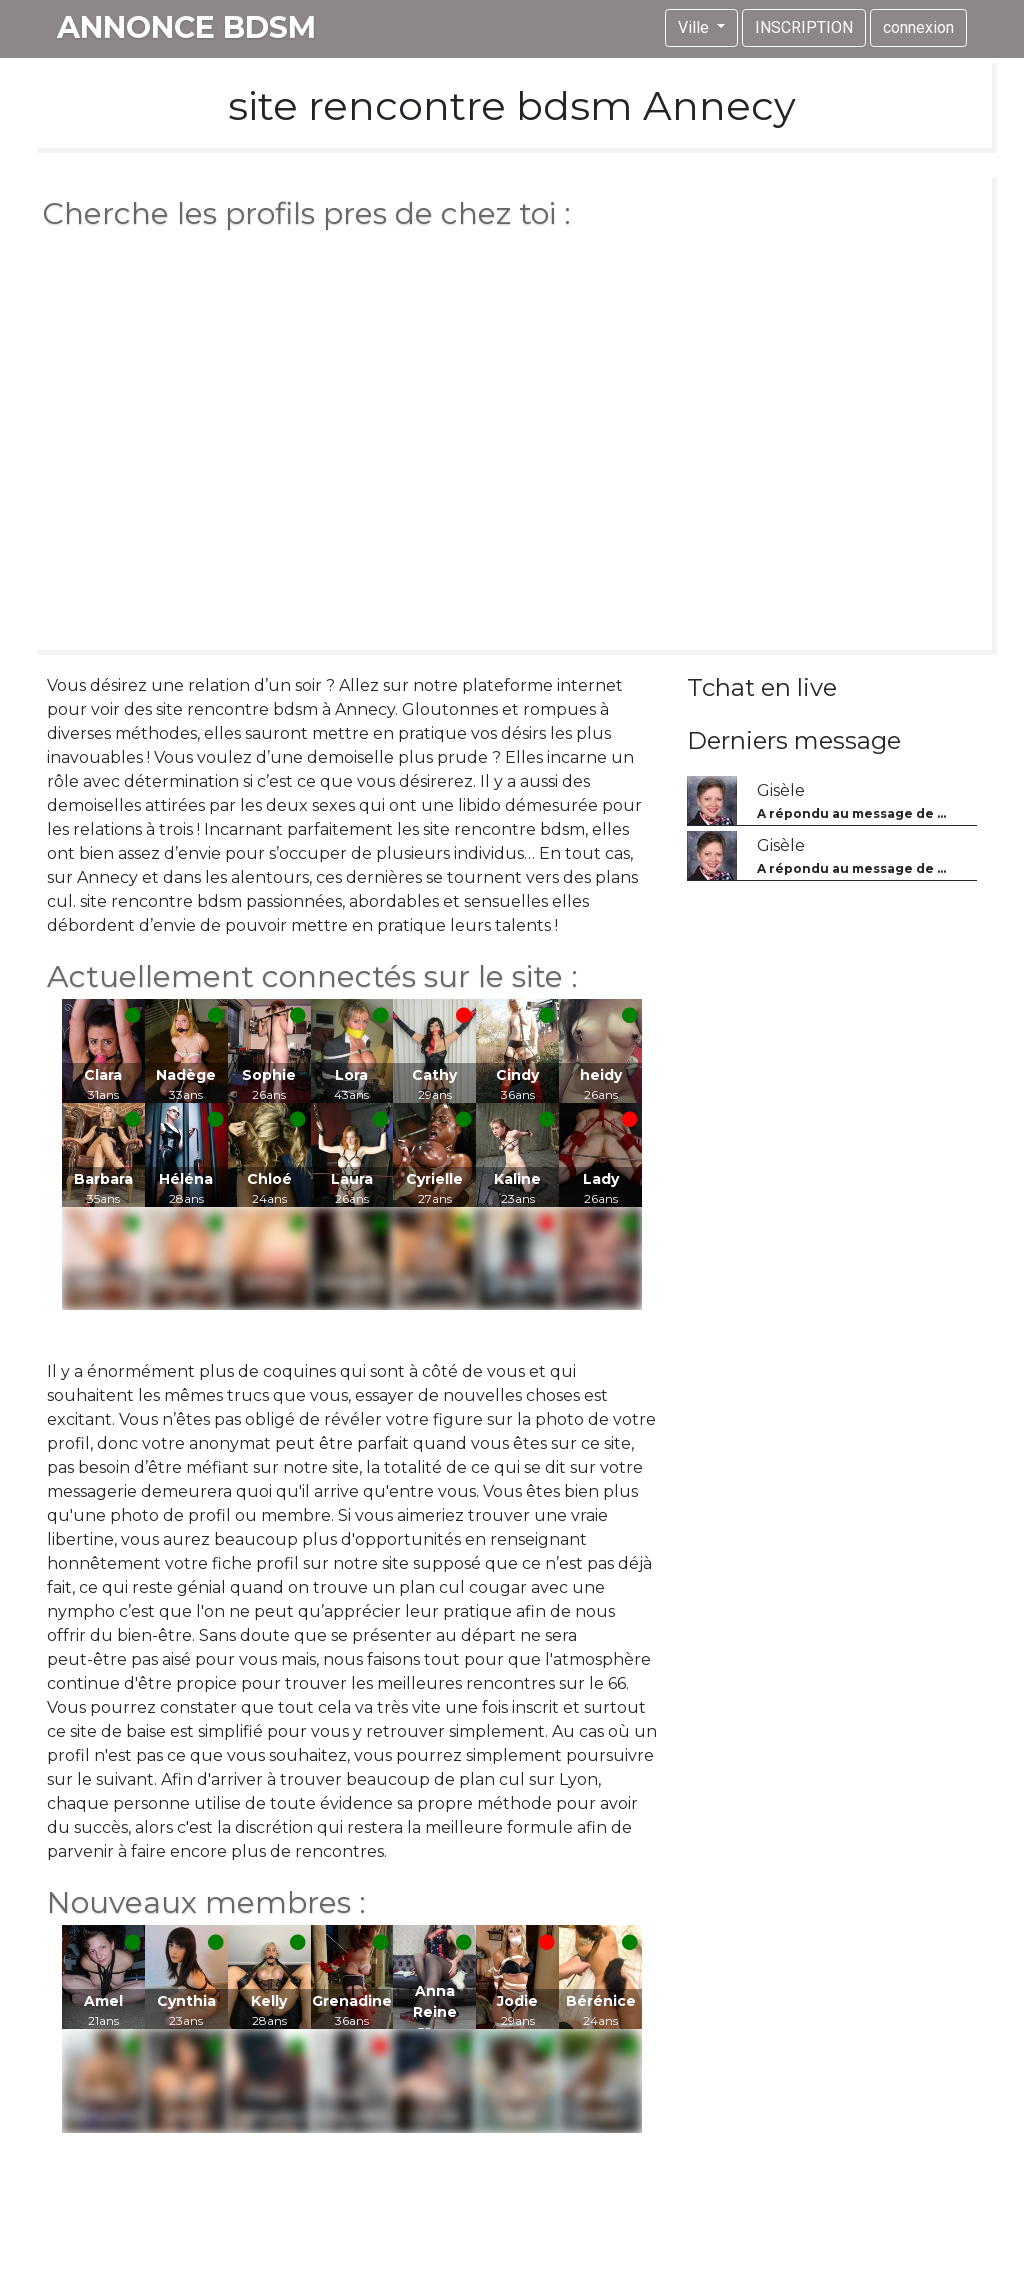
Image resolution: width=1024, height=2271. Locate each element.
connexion (918, 27)
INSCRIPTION (804, 27)
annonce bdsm (186, 27)
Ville (695, 27)
